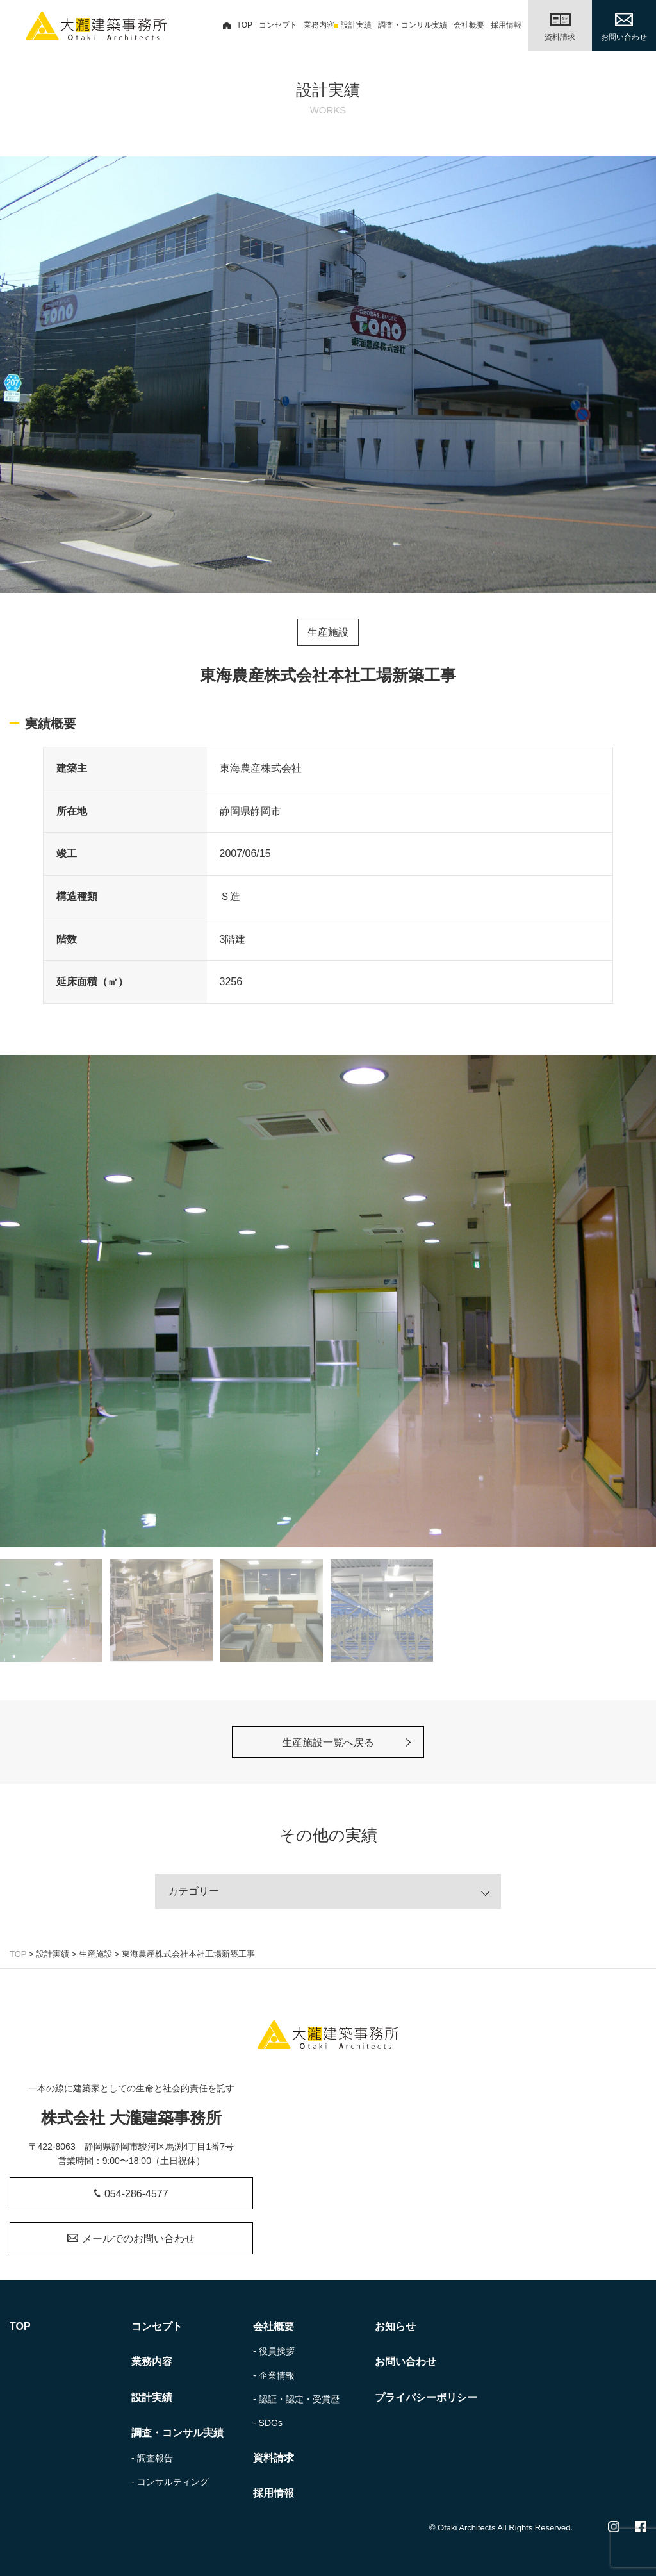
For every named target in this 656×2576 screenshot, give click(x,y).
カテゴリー (193, 1891)
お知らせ (395, 2326)
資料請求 (273, 2457)
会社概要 (469, 25)
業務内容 (319, 25)
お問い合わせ (405, 2361)
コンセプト (278, 25)
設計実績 (356, 25)
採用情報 (506, 25)
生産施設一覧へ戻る (328, 1742)
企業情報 (277, 2375)
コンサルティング (173, 2482)
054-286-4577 (131, 2193)
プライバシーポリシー (426, 2397)
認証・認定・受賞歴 (299, 2399)
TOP (237, 25)
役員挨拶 (277, 2351)
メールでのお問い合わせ (131, 2238)
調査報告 (155, 2458)
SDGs (271, 2423)
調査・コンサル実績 (412, 25)
